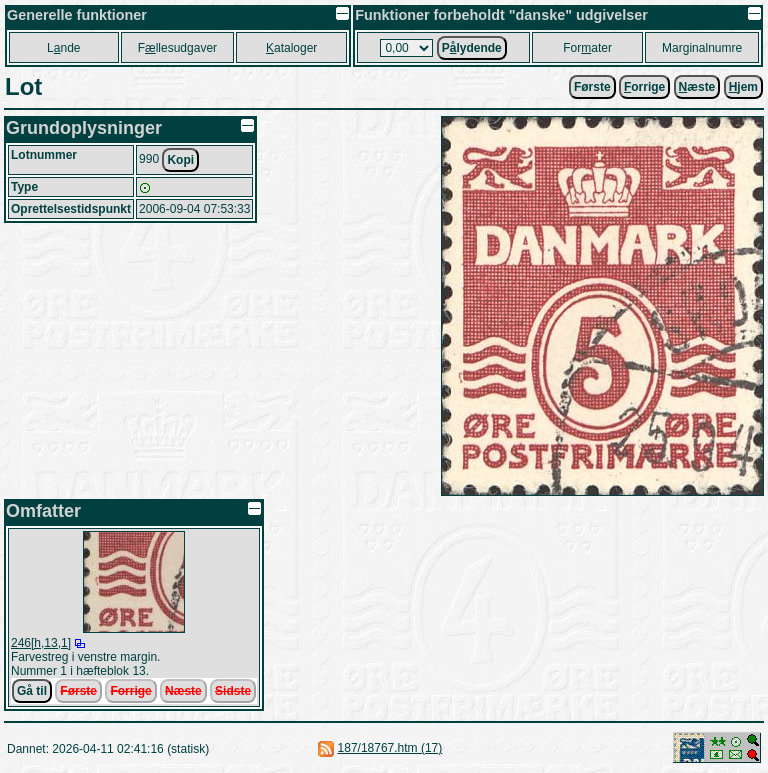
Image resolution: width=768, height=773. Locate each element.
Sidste (233, 691)
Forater (587, 48)
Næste (183, 691)
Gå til (32, 691)
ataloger (291, 48)
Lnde (63, 48)
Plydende (472, 48)
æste (697, 87)
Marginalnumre (702, 48)
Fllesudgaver (177, 48)
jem (743, 87)
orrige (644, 87)
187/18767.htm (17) (390, 748)
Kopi (180, 160)
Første (592, 87)
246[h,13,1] (41, 643)
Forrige (130, 691)
